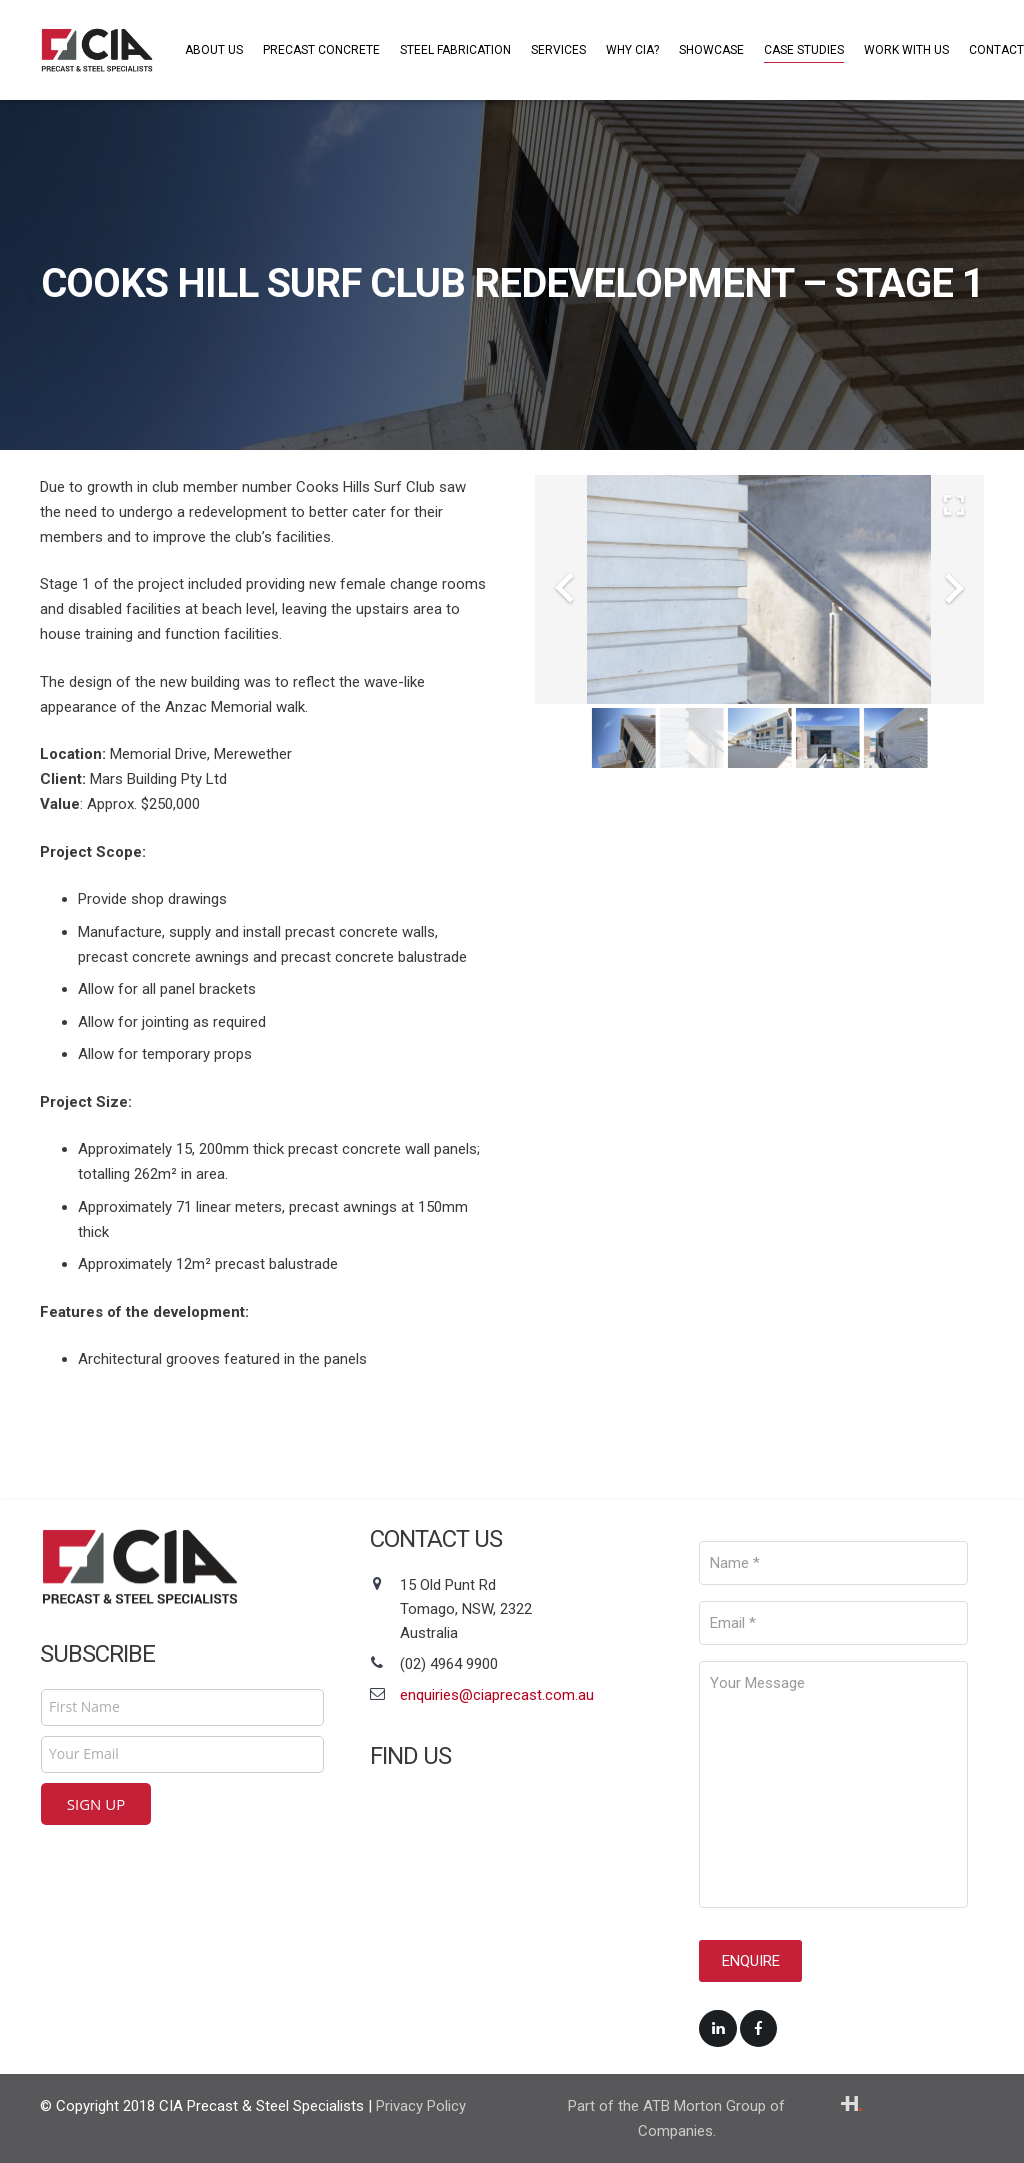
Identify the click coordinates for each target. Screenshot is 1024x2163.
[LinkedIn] (718, 2023)
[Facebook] (759, 2023)
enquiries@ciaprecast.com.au (497, 1695)
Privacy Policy (421, 2105)
